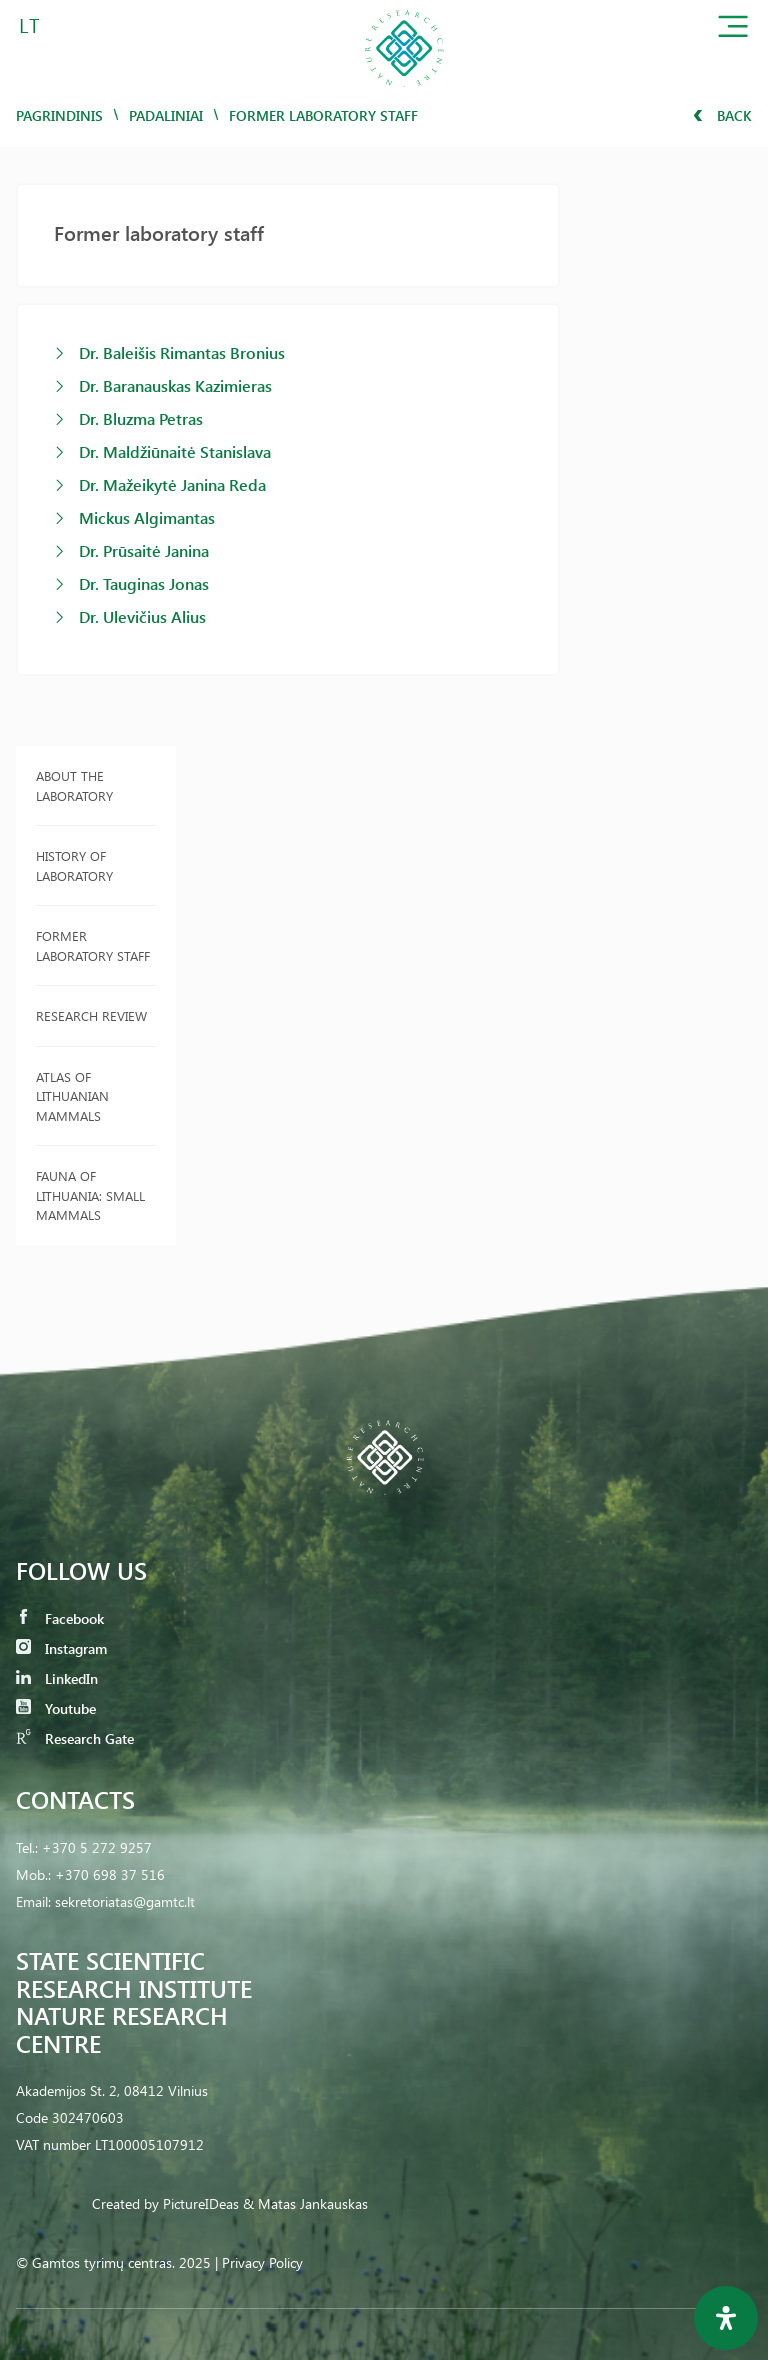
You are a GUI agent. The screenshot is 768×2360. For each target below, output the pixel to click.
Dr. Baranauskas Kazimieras (175, 385)
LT (29, 24)
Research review (91, 1015)
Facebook (60, 1618)
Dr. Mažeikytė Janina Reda (172, 484)
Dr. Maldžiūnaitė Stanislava (175, 451)
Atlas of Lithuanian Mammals (72, 1096)
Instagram (61, 1648)
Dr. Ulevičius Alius (142, 616)
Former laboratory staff (93, 945)
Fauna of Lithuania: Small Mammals (90, 1195)
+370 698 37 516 (110, 1874)
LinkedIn (57, 1678)
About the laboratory (74, 785)
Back (722, 115)
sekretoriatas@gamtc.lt (125, 1901)
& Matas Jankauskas (305, 2203)
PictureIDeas (201, 2203)
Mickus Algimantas (147, 517)
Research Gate (75, 1738)
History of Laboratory (74, 865)
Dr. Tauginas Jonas (144, 583)
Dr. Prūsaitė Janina (144, 550)
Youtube (56, 1708)
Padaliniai (166, 115)
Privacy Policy (262, 2262)
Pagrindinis (59, 115)
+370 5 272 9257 (97, 1847)
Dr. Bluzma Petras (141, 418)
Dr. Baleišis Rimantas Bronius (182, 352)
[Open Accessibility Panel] (726, 2318)
